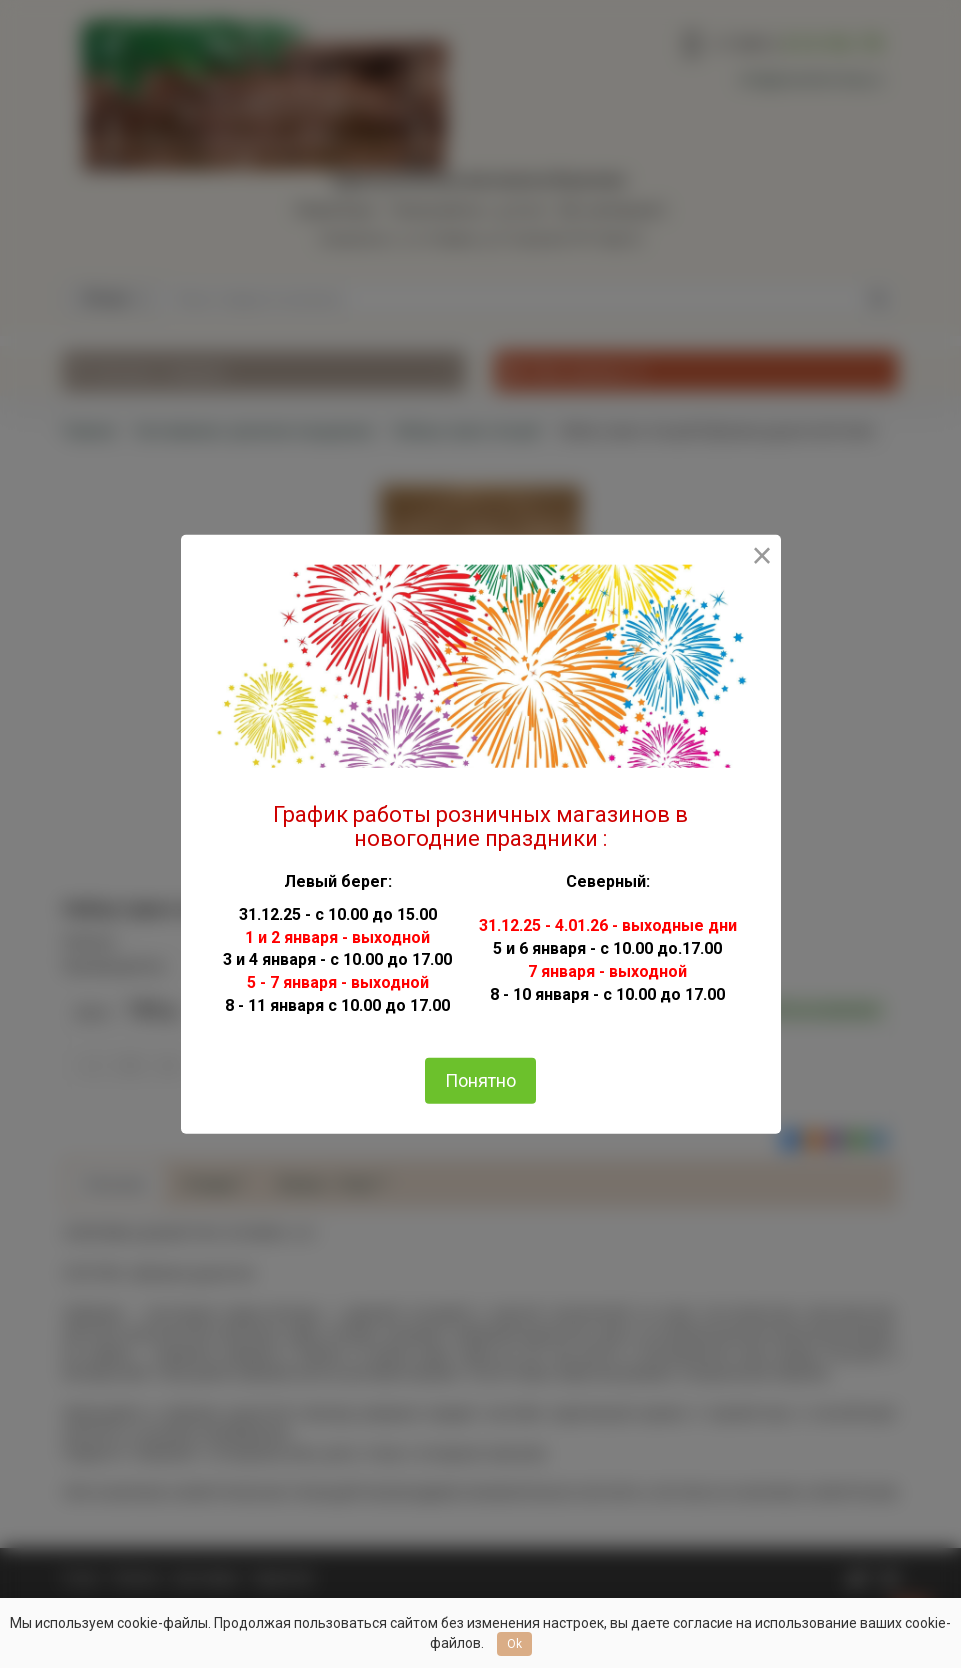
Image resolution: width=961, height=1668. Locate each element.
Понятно (480, 1080)
